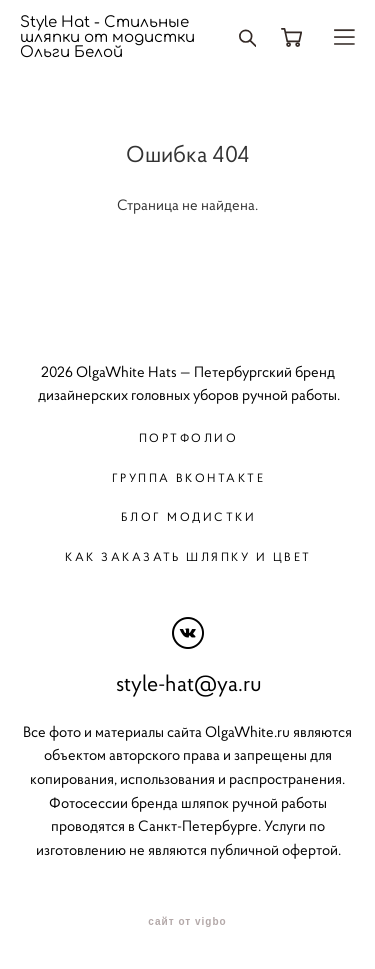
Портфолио (188, 437)
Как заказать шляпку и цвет (188, 556)
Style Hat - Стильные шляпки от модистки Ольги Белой (107, 37)
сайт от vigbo (187, 922)
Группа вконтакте (189, 477)
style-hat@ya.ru (189, 683)
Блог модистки (188, 516)
